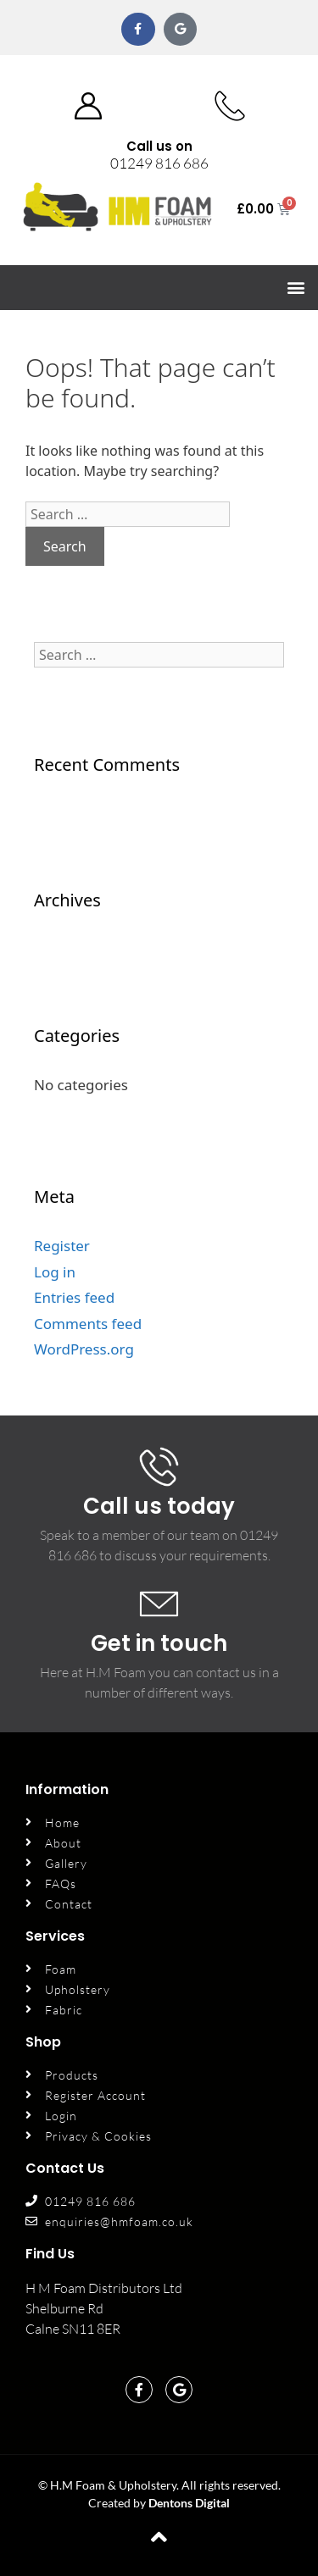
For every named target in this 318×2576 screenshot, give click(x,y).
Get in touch (159, 1643)
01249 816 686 (159, 163)
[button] (296, 288)
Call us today (159, 1506)
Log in (54, 1272)
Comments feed (88, 1323)
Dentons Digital (189, 2503)
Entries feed (74, 1297)
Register (62, 1245)
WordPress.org (84, 1349)
